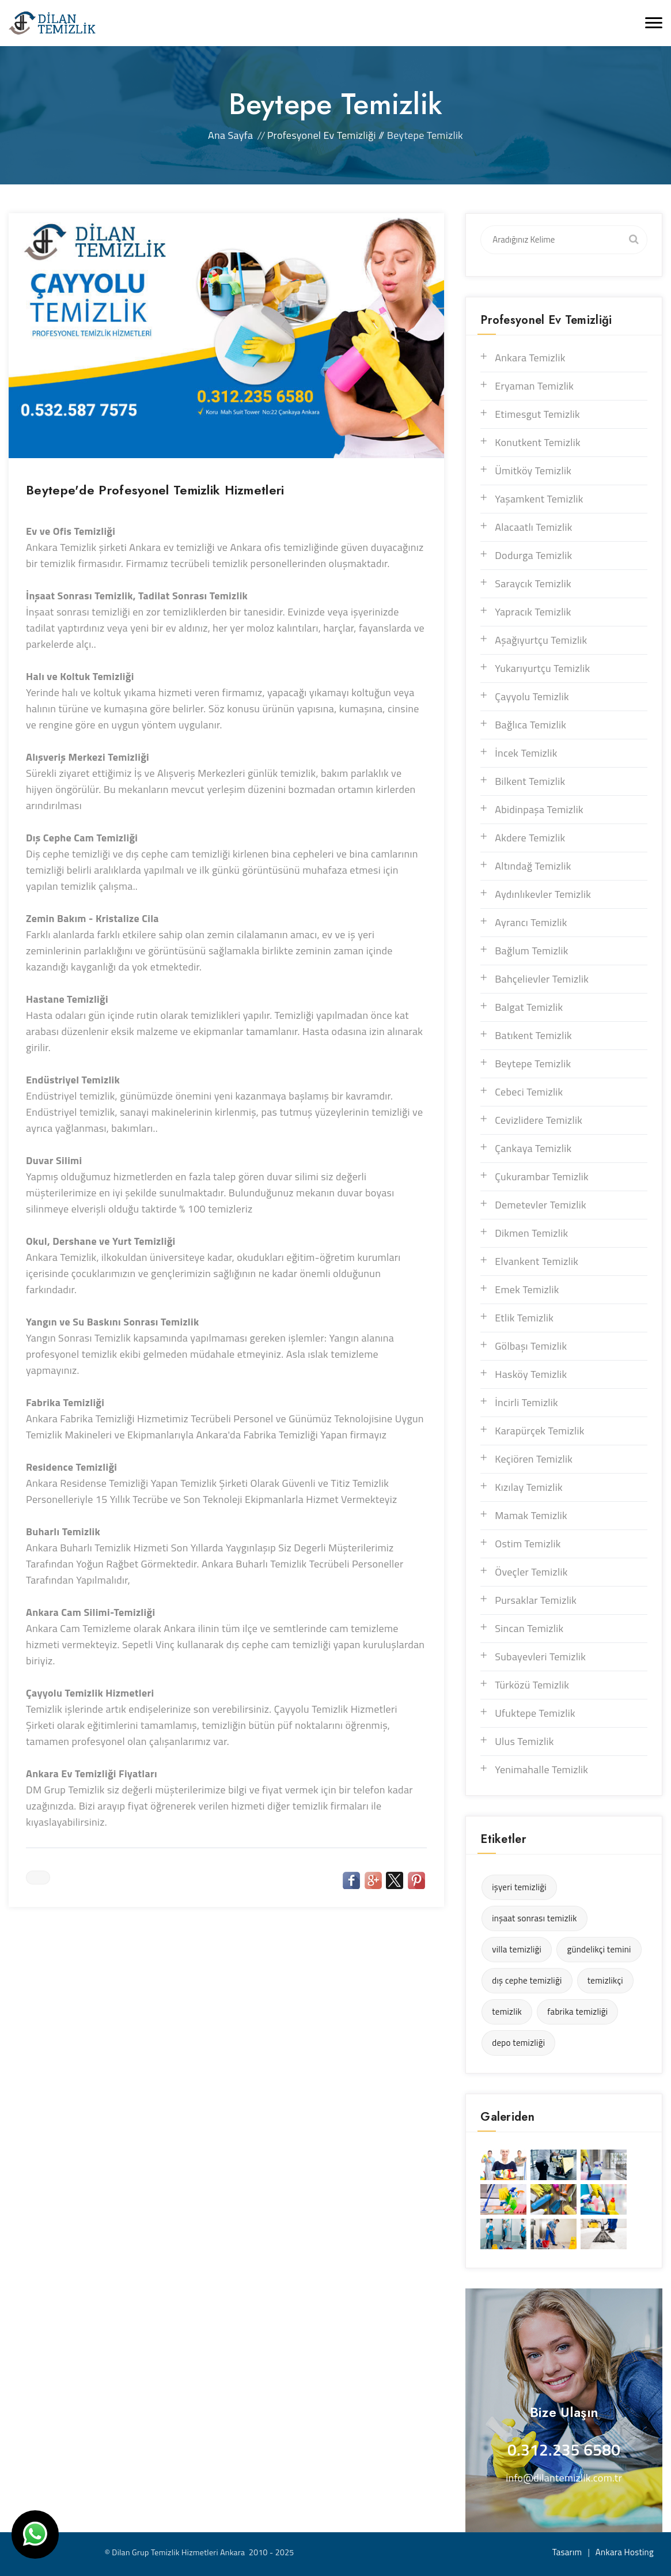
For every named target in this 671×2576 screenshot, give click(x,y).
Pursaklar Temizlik (536, 1600)
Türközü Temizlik (532, 1685)
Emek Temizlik (527, 1289)
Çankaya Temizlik (533, 1148)
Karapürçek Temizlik (540, 1430)
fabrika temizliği (577, 2011)
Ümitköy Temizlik (533, 470)
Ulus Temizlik (524, 1741)
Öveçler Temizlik (531, 1572)
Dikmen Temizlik (531, 1233)
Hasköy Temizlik (531, 1374)
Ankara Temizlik (530, 357)
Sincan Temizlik (529, 1628)
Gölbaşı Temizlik (531, 1346)
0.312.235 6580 (563, 2449)
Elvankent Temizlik (536, 1261)
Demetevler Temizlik (540, 1205)
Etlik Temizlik (524, 1317)
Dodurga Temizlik (533, 555)
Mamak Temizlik (531, 1515)
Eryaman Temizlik (534, 386)
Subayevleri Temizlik (540, 1656)
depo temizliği (518, 2042)
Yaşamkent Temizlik (539, 499)
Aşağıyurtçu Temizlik (541, 640)
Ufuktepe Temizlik (535, 1713)
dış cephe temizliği (527, 1980)
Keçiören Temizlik (534, 1459)
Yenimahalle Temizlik (541, 1769)
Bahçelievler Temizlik (542, 979)
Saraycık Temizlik (533, 583)
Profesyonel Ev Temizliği (321, 135)
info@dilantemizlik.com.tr (564, 2478)
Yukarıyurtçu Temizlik (542, 668)
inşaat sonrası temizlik (534, 1918)
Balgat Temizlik (529, 1007)
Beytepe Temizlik (533, 1063)
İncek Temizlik (526, 753)
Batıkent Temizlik (533, 1035)
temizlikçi (605, 1980)
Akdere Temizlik (530, 837)
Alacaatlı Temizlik (533, 527)
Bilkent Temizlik (530, 781)
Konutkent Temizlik (538, 442)
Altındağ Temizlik (533, 866)
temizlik (507, 2011)
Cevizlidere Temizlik (538, 1120)
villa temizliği (516, 1949)
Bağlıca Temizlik (530, 724)
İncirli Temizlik (526, 1402)
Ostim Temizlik (528, 1543)
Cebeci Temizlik (529, 1092)
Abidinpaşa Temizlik (539, 809)
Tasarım (567, 2552)
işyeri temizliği (519, 1887)
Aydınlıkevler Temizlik (543, 894)
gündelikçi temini (599, 1949)
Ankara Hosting (625, 2552)
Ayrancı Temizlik (531, 922)
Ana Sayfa (230, 135)
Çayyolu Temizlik (532, 696)
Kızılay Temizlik (529, 1487)
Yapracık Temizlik (533, 612)
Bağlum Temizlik (531, 950)
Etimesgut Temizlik (537, 414)
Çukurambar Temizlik (542, 1176)
